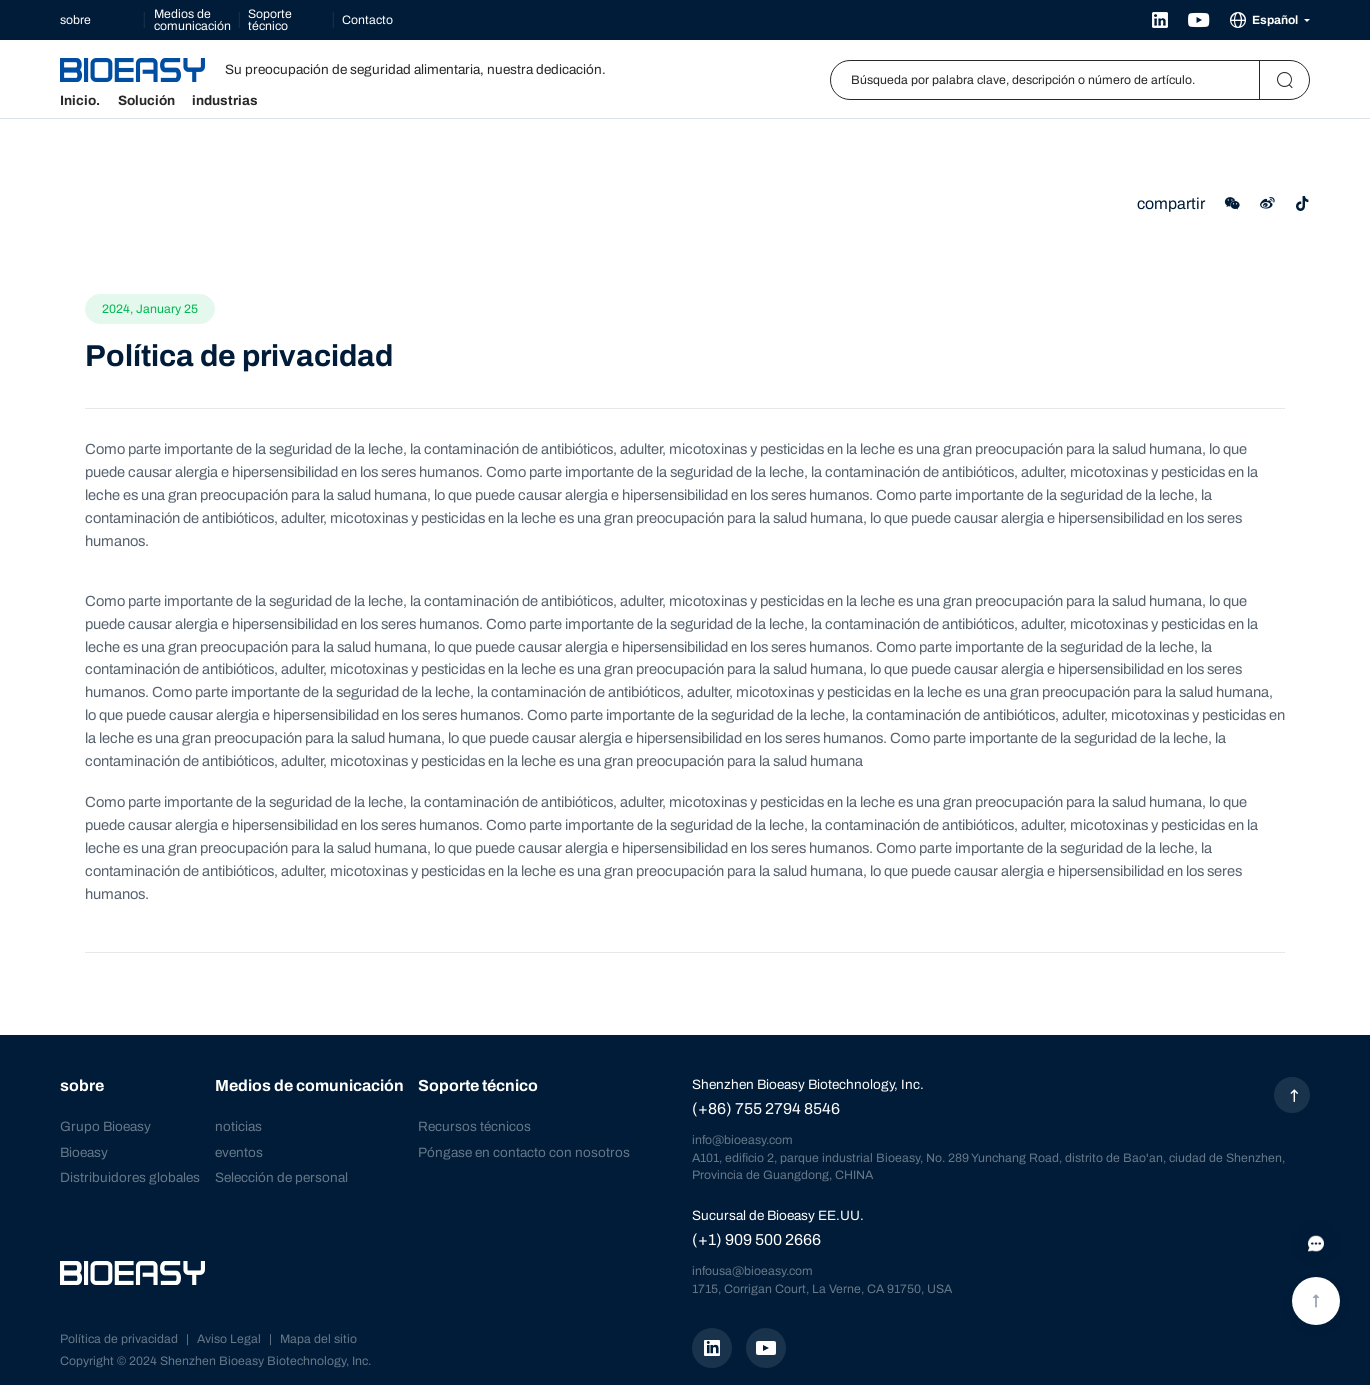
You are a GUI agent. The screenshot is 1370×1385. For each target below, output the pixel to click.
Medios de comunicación (192, 20)
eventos (239, 1152)
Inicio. (80, 101)
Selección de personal (281, 1177)
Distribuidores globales (130, 1177)
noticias (238, 1126)
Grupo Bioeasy (105, 1126)
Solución (146, 101)
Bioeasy (84, 1152)
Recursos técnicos (474, 1126)
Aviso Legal (229, 1339)
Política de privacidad (119, 1339)
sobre (75, 20)
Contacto (367, 20)
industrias (225, 101)
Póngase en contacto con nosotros (524, 1152)
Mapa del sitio (318, 1339)
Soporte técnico (270, 20)
